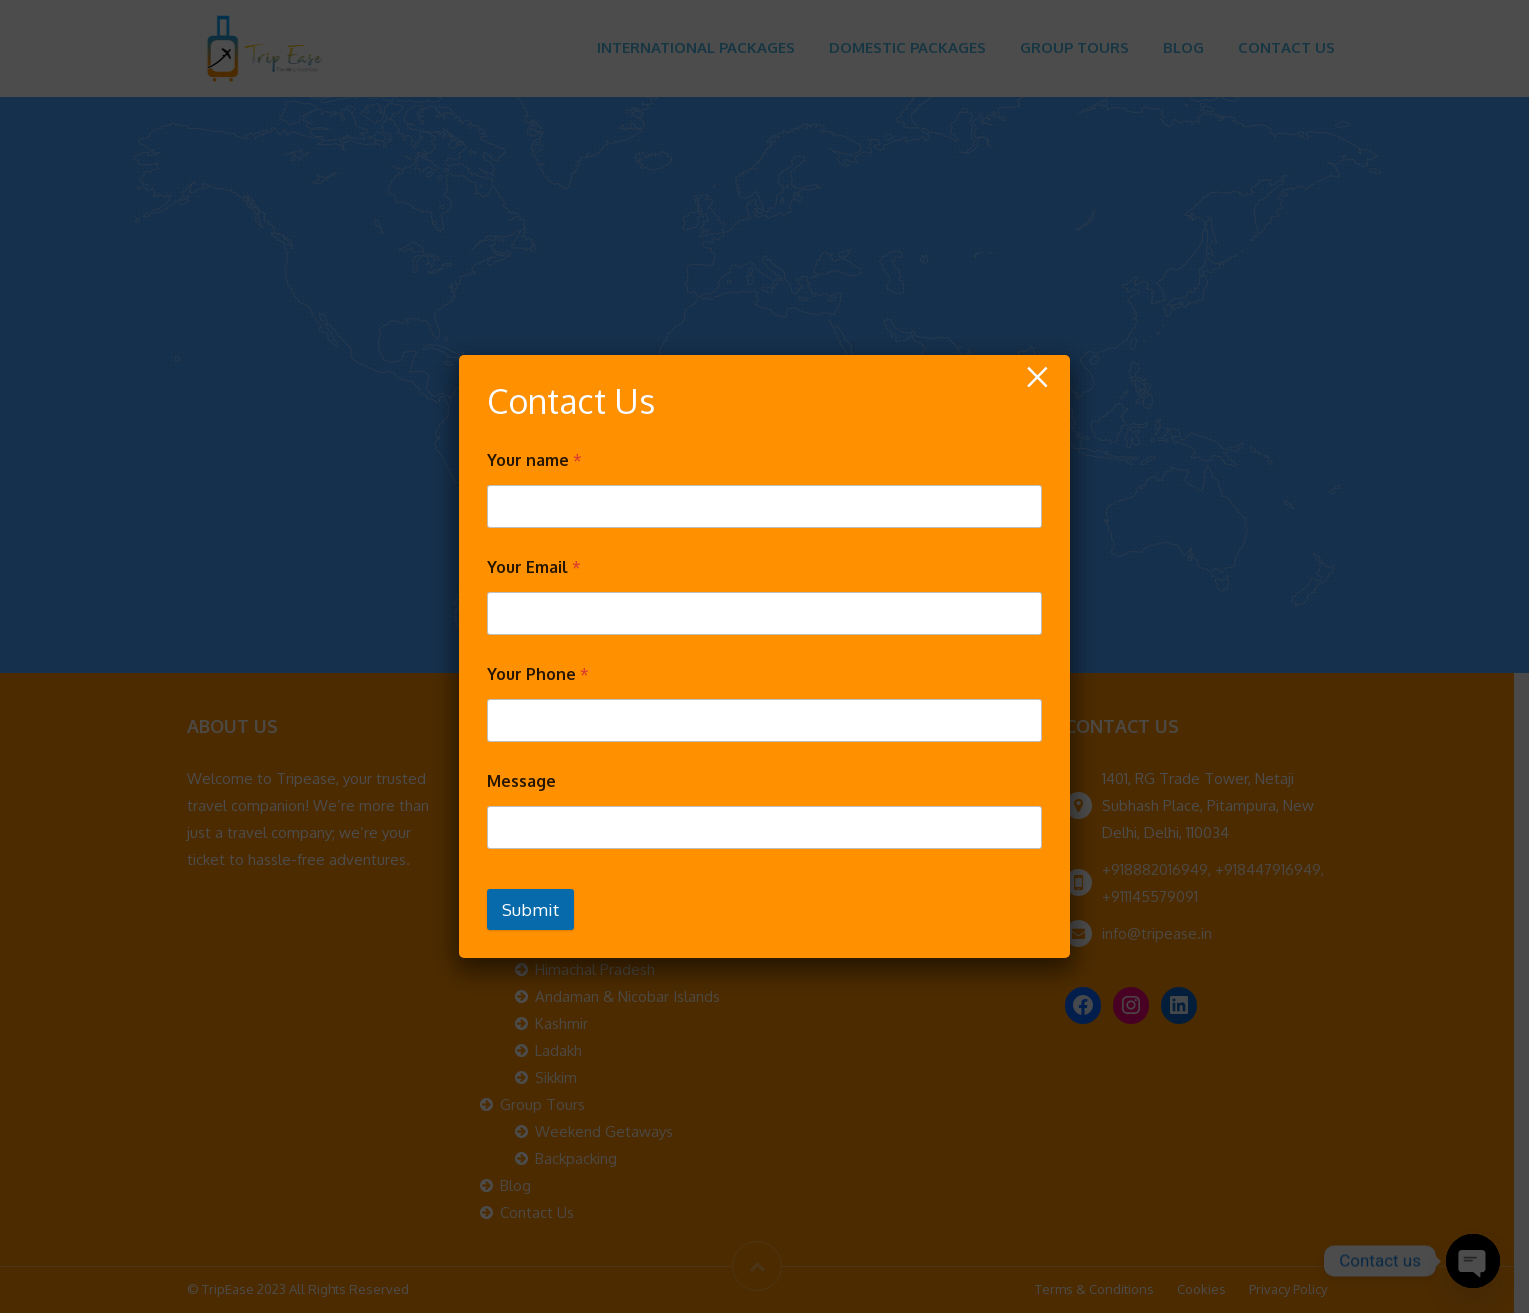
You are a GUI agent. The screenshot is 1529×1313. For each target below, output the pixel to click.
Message (521, 781)
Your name (534, 460)
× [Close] (1037, 377)
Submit (530, 909)
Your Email (534, 567)
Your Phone (538, 674)
